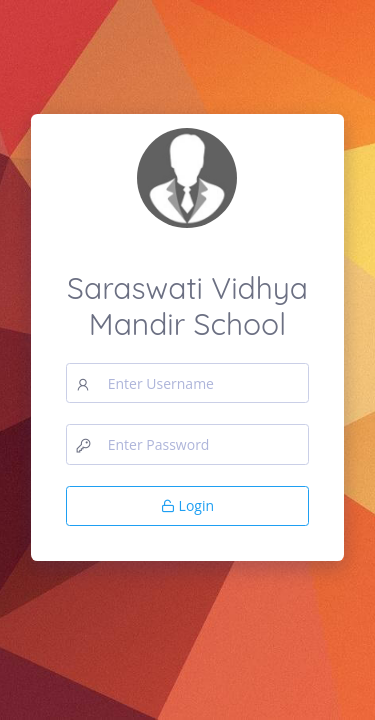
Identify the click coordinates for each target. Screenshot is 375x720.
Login (187, 505)
